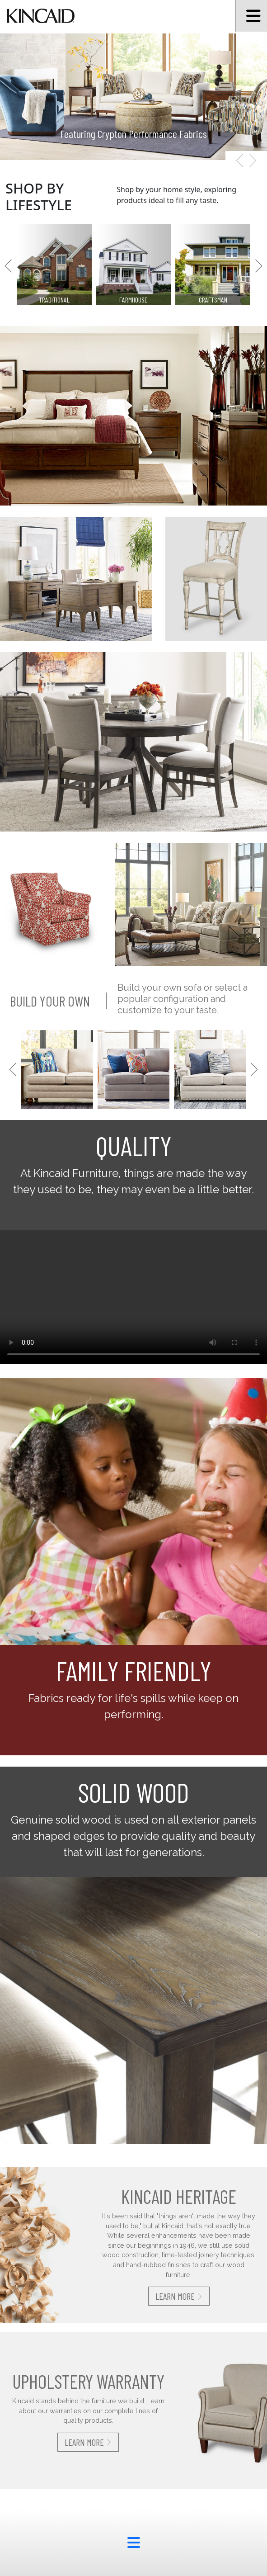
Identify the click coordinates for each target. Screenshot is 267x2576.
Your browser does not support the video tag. (133, 1297)
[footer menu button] (133, 2542)
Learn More (178, 2296)
